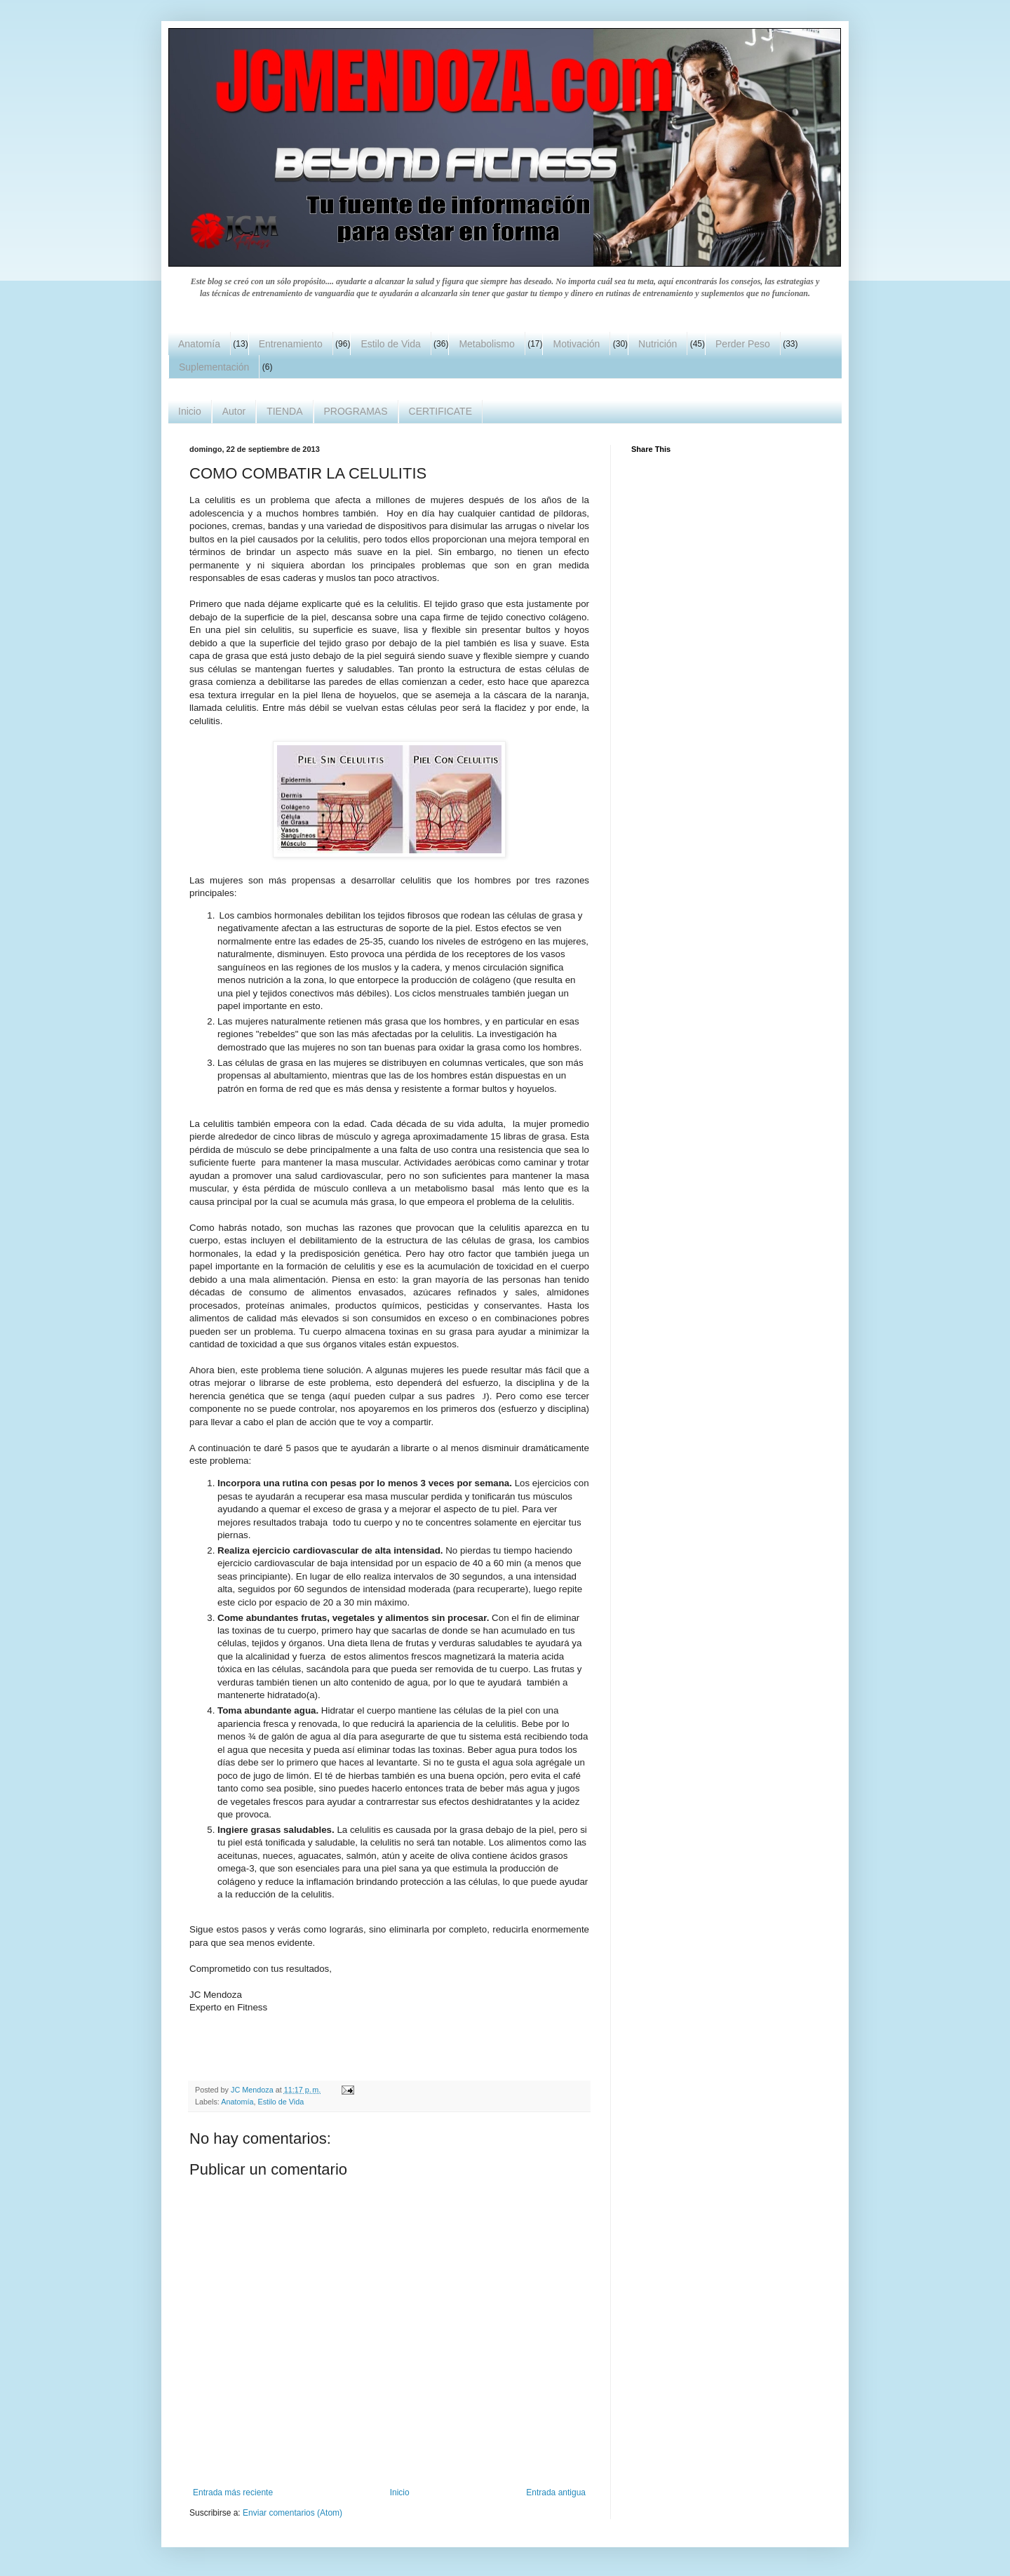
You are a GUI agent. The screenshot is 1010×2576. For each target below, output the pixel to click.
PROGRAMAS (356, 411)
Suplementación (214, 367)
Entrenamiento (291, 343)
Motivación (576, 343)
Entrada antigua (556, 2492)
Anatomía (199, 343)
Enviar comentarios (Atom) (292, 2513)
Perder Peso (742, 343)
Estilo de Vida (390, 343)
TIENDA (284, 411)
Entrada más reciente (233, 2492)
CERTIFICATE (441, 411)
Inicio (189, 411)
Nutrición (657, 343)
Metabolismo (486, 343)
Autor (233, 411)
